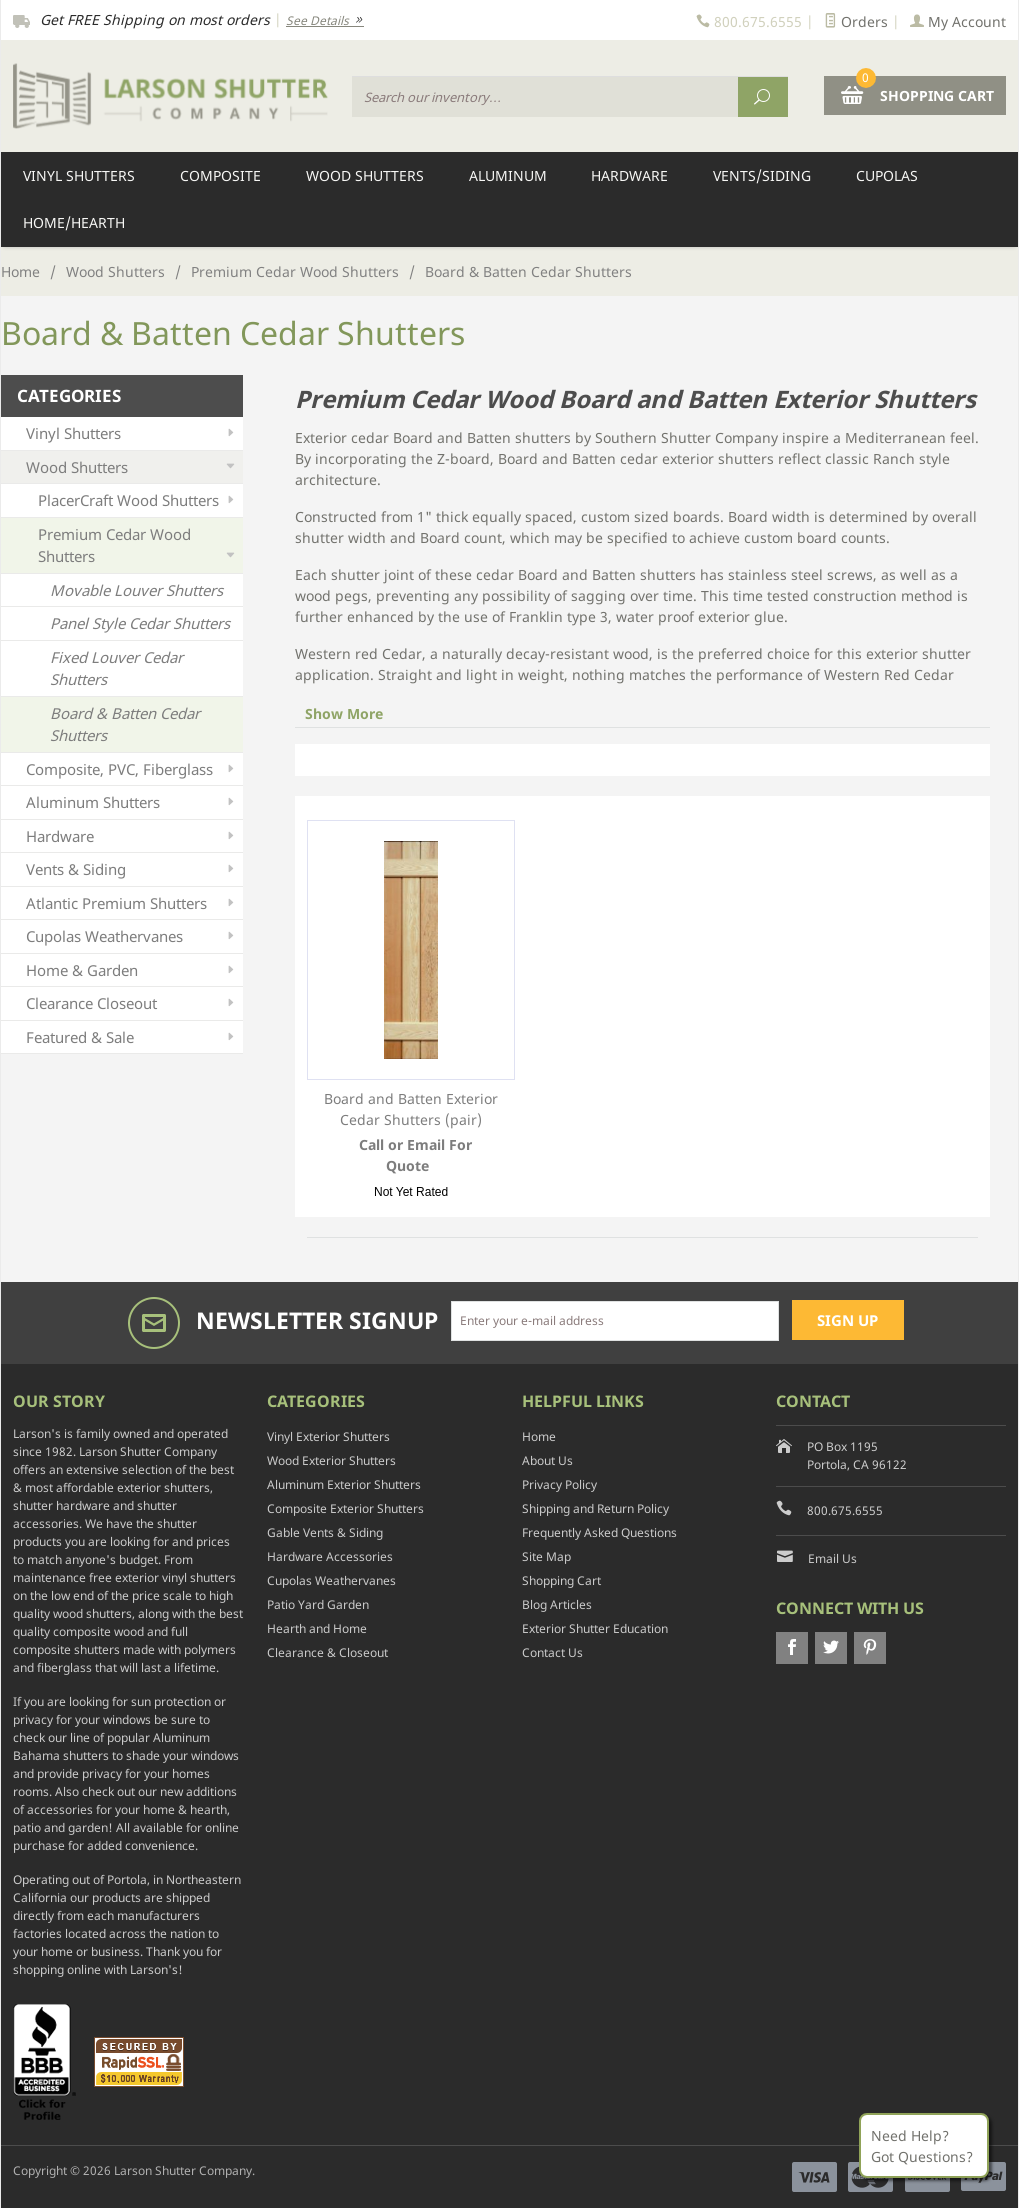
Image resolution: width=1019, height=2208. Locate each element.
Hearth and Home (317, 1628)
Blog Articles (557, 1604)
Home (20, 271)
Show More (344, 713)
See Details (325, 20)
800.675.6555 (845, 1510)
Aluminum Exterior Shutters (344, 1484)
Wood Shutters (365, 175)
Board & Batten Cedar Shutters (125, 724)
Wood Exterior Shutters (331, 1460)
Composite (220, 175)
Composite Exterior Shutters (345, 1508)
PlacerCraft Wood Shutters (138, 500)
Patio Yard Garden (318, 1604)
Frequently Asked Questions (599, 1532)
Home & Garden (132, 970)
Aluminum (508, 175)
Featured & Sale (132, 1037)
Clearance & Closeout (327, 1652)
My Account (958, 21)
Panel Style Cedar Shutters (140, 623)
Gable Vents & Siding (325, 1532)
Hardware (629, 175)
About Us (547, 1460)
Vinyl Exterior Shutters (328, 1436)
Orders (856, 21)
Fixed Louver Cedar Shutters (116, 668)
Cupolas (887, 175)
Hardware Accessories (330, 1556)
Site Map (546, 1556)
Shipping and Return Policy (595, 1508)
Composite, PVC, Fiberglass (132, 769)
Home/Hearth (74, 222)
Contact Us (552, 1652)
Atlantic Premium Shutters (132, 903)
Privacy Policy (559, 1484)
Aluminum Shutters (132, 802)
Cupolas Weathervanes (132, 936)
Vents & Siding (132, 869)
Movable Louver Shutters (136, 590)
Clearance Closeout (132, 1003)
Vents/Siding (762, 175)
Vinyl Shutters (79, 175)
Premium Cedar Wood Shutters (295, 271)
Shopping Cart (561, 1580)
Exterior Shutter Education (595, 1628)
